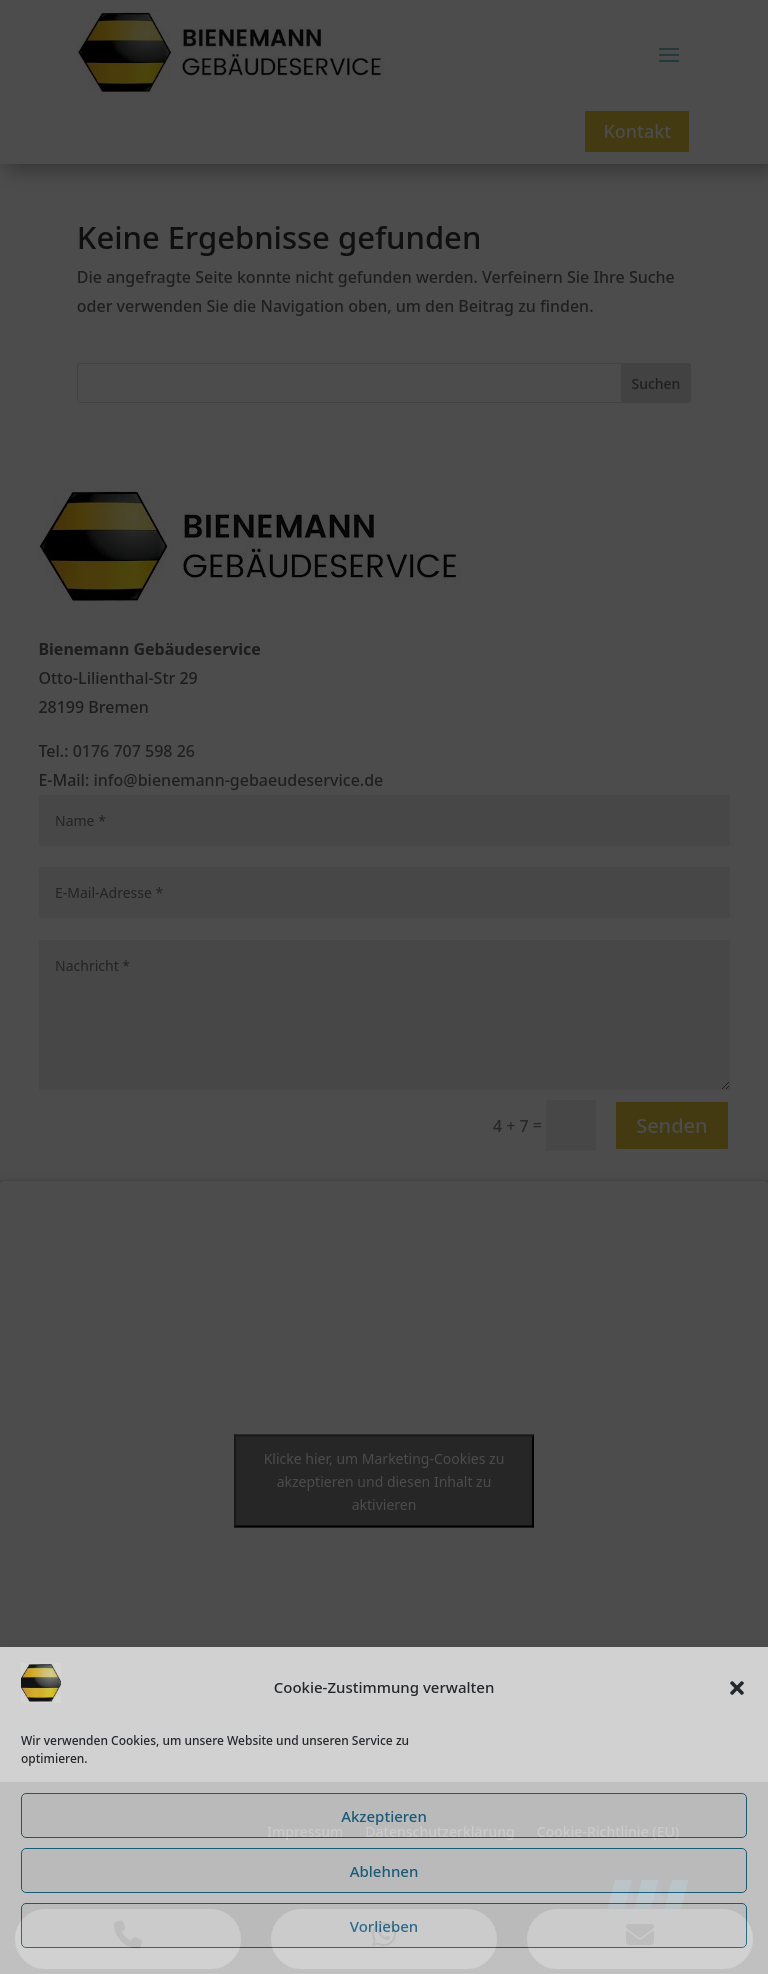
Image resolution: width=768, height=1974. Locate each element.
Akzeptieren (384, 1816)
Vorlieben (384, 1926)
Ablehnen (384, 1871)
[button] (737, 1688)
